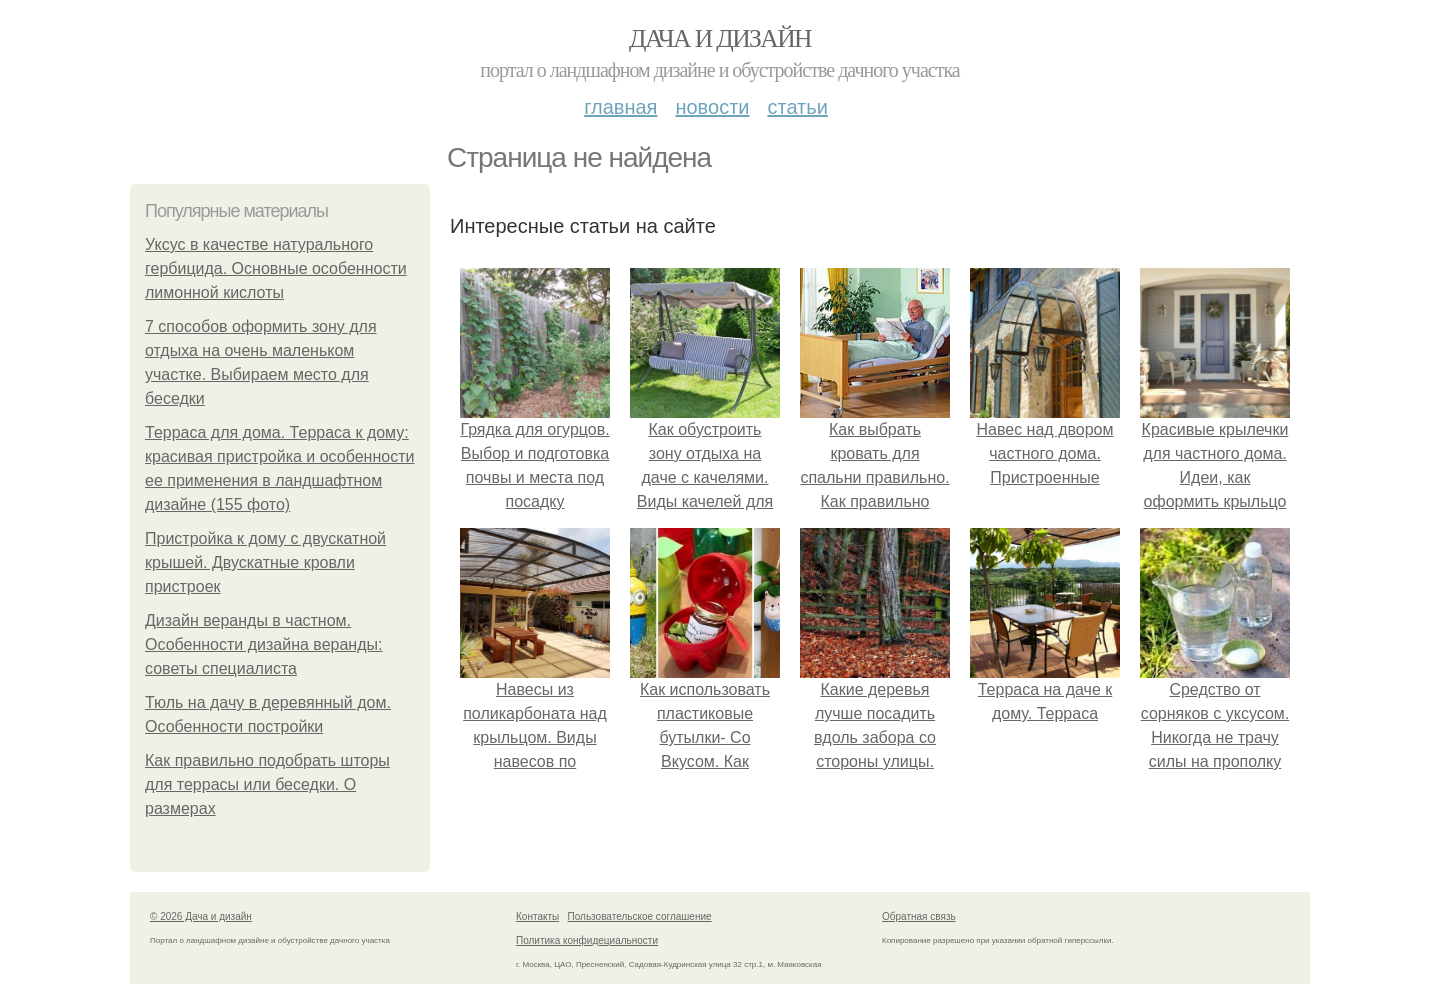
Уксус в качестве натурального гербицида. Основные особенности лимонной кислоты (276, 268)
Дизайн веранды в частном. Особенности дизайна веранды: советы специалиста (263, 644)
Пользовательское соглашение (640, 916)
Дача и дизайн (720, 38)
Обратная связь (919, 916)
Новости (712, 107)
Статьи (797, 107)
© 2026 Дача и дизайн (201, 916)
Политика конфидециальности (587, 940)
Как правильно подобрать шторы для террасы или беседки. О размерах (267, 784)
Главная (620, 107)
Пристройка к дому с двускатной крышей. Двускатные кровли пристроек (265, 562)
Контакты (537, 916)
